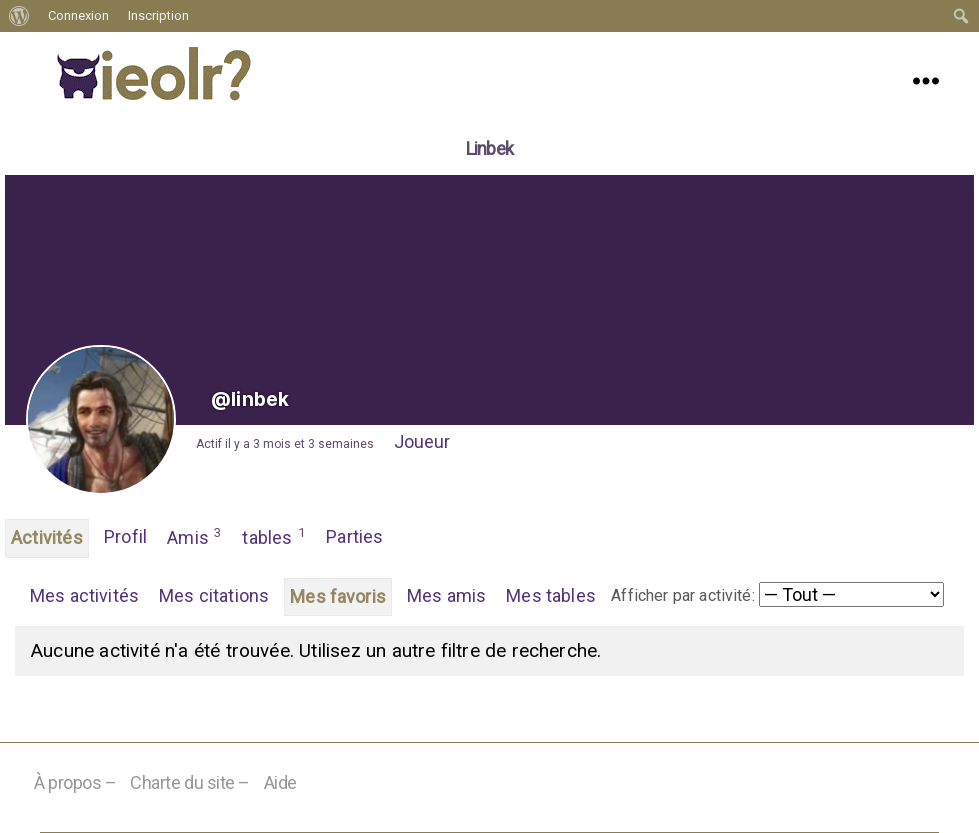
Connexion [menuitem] (78, 15)
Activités (47, 537)
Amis (194, 536)
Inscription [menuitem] (158, 15)
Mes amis (446, 595)
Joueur (422, 441)
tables (274, 536)
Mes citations (214, 595)
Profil (125, 536)
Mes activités (84, 595)
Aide (280, 782)
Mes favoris (338, 596)
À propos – (75, 782)
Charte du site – (190, 782)
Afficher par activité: (683, 595)
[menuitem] (19, 16)
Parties (354, 536)
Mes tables (551, 595)
